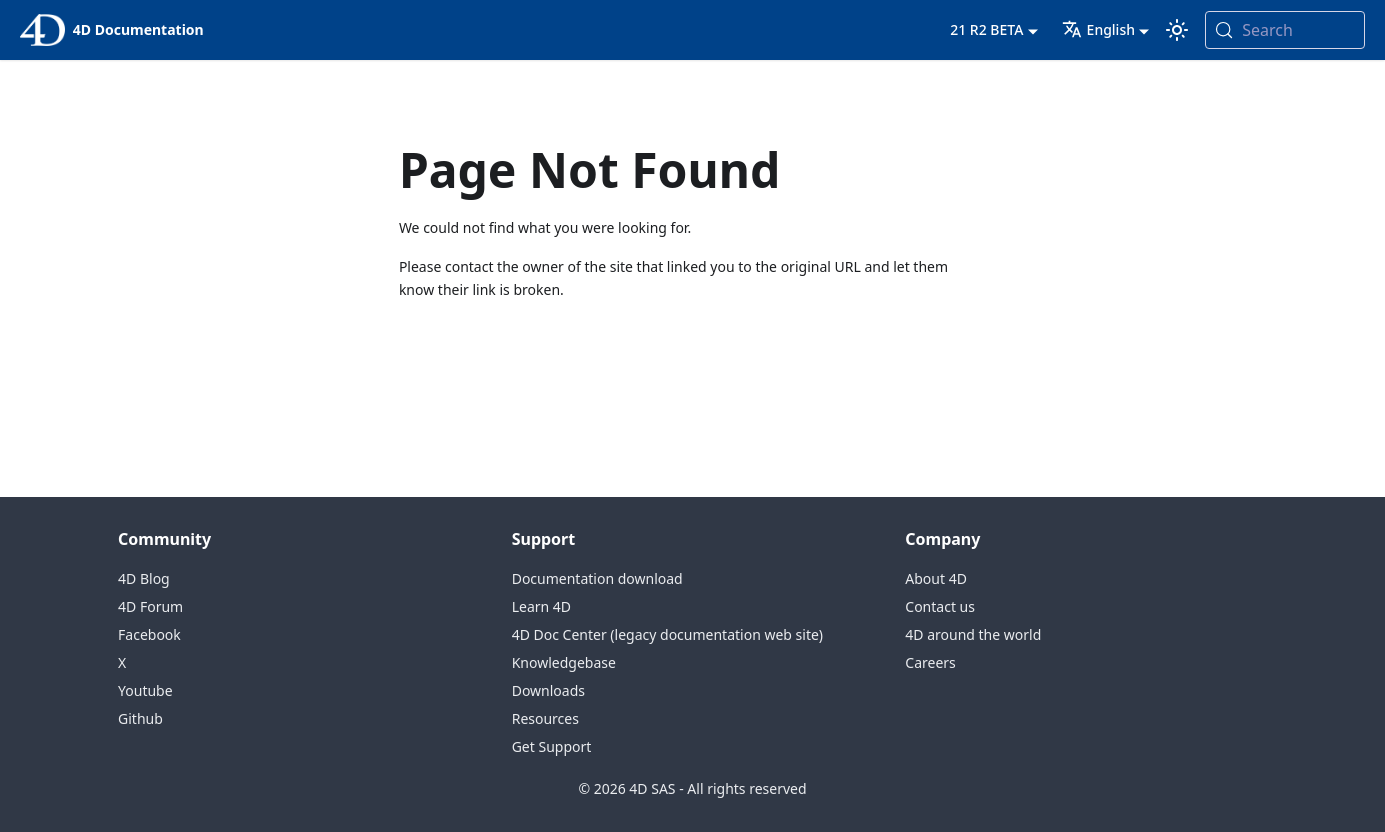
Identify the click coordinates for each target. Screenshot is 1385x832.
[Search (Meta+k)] (1285, 30)
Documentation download (597, 578)
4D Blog (144, 578)
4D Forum (150, 606)
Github (140, 718)
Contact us (940, 606)
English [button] (1098, 29)
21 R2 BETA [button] (986, 29)
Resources (545, 718)
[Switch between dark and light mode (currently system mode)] (1177, 30)
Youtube (145, 690)
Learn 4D (541, 606)
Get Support (552, 746)
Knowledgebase (564, 662)
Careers (930, 662)
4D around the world (973, 634)
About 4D (936, 578)
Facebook (149, 634)
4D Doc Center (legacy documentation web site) (667, 634)
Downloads (548, 690)
